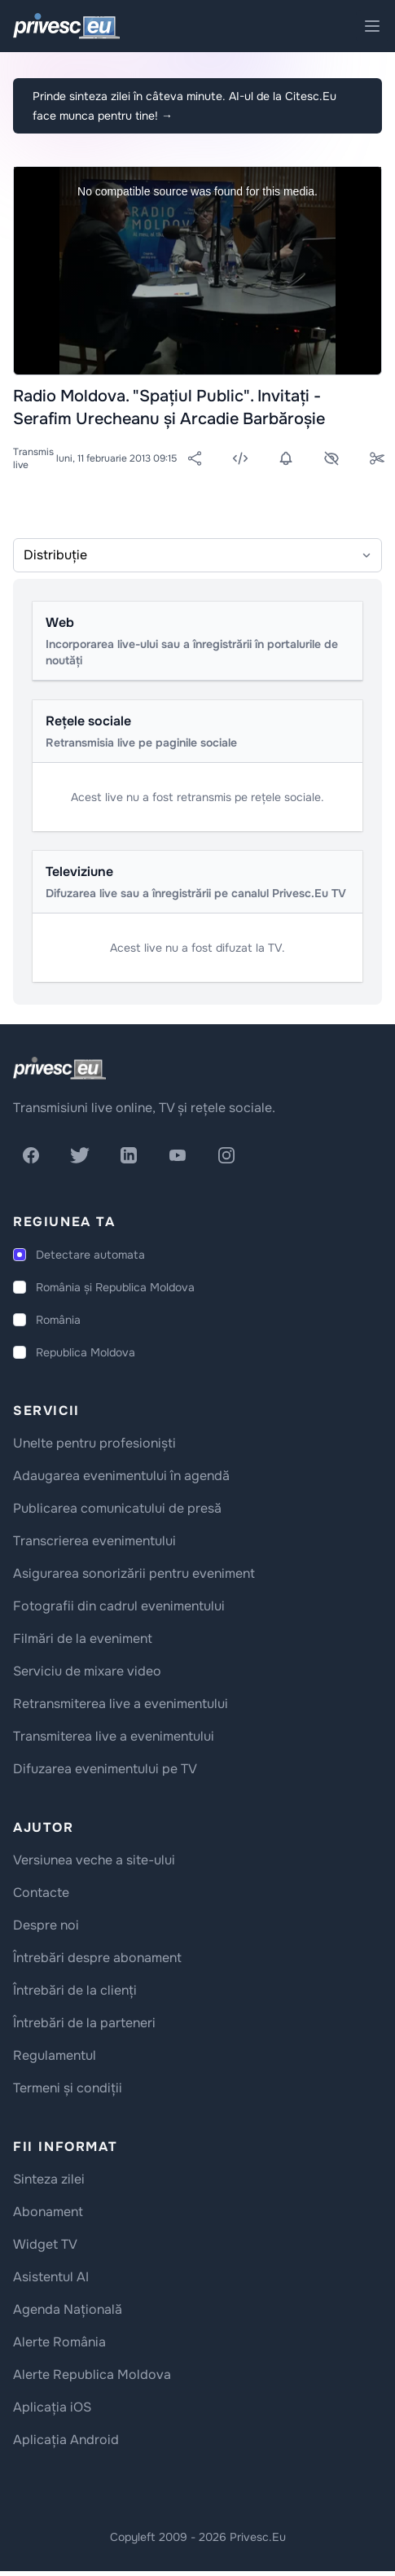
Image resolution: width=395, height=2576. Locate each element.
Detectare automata (90, 1254)
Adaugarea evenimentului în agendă (121, 1475)
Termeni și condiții (67, 2087)
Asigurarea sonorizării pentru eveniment (134, 1573)
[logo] (59, 1068)
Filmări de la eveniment (82, 1638)
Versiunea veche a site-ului (94, 1859)
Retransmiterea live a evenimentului (120, 1703)
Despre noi (46, 1925)
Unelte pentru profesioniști (94, 1443)
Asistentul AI (51, 2276)
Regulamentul (54, 2055)
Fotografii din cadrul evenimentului (119, 1605)
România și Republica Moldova (115, 1287)
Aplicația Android (66, 2439)
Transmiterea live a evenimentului (113, 1736)
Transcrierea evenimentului (94, 1540)
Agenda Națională (67, 2309)
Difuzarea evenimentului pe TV (105, 1768)
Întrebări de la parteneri (84, 2022)
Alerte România (59, 2341)
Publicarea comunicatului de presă (117, 1508)
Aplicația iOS (52, 2407)
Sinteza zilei (49, 2179)
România (58, 1319)
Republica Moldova (85, 1352)
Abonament (48, 2211)
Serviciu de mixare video (87, 1671)
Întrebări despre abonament (97, 1957)
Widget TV (45, 2244)
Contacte (41, 1892)
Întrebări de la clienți (75, 1990)
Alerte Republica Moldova (92, 2374)
